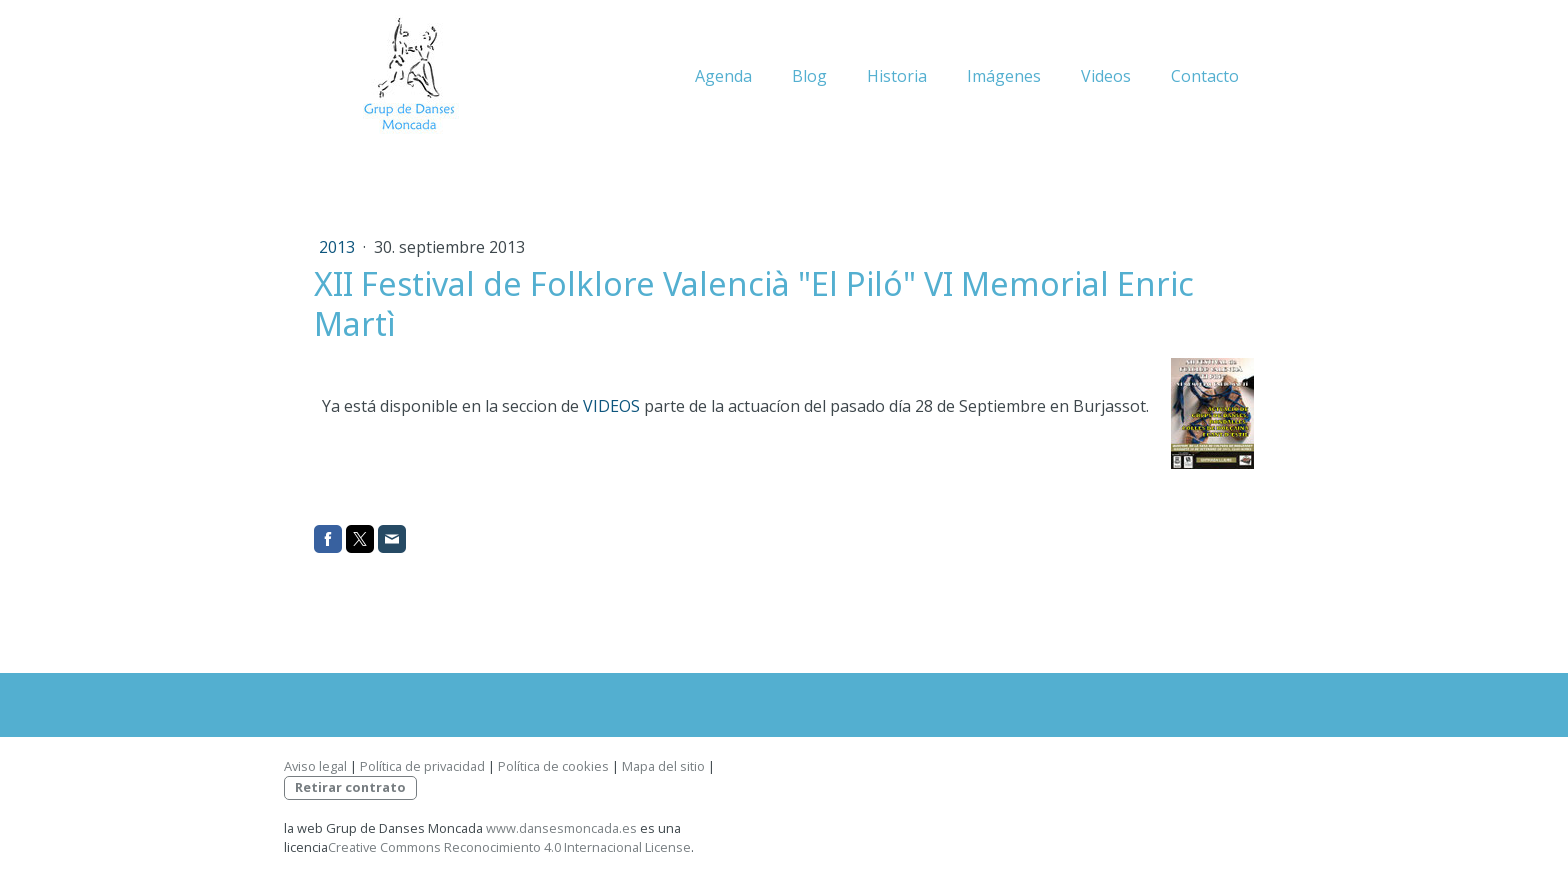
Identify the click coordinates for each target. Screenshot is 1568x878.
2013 (339, 247)
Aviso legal (315, 766)
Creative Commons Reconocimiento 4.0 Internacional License (509, 847)
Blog (809, 76)
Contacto (1205, 76)
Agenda (723, 76)
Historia (897, 76)
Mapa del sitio (663, 766)
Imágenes (1004, 76)
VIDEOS (611, 406)
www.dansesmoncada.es (561, 828)
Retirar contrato (350, 787)
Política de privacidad (422, 766)
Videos (1106, 76)
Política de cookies (553, 766)
